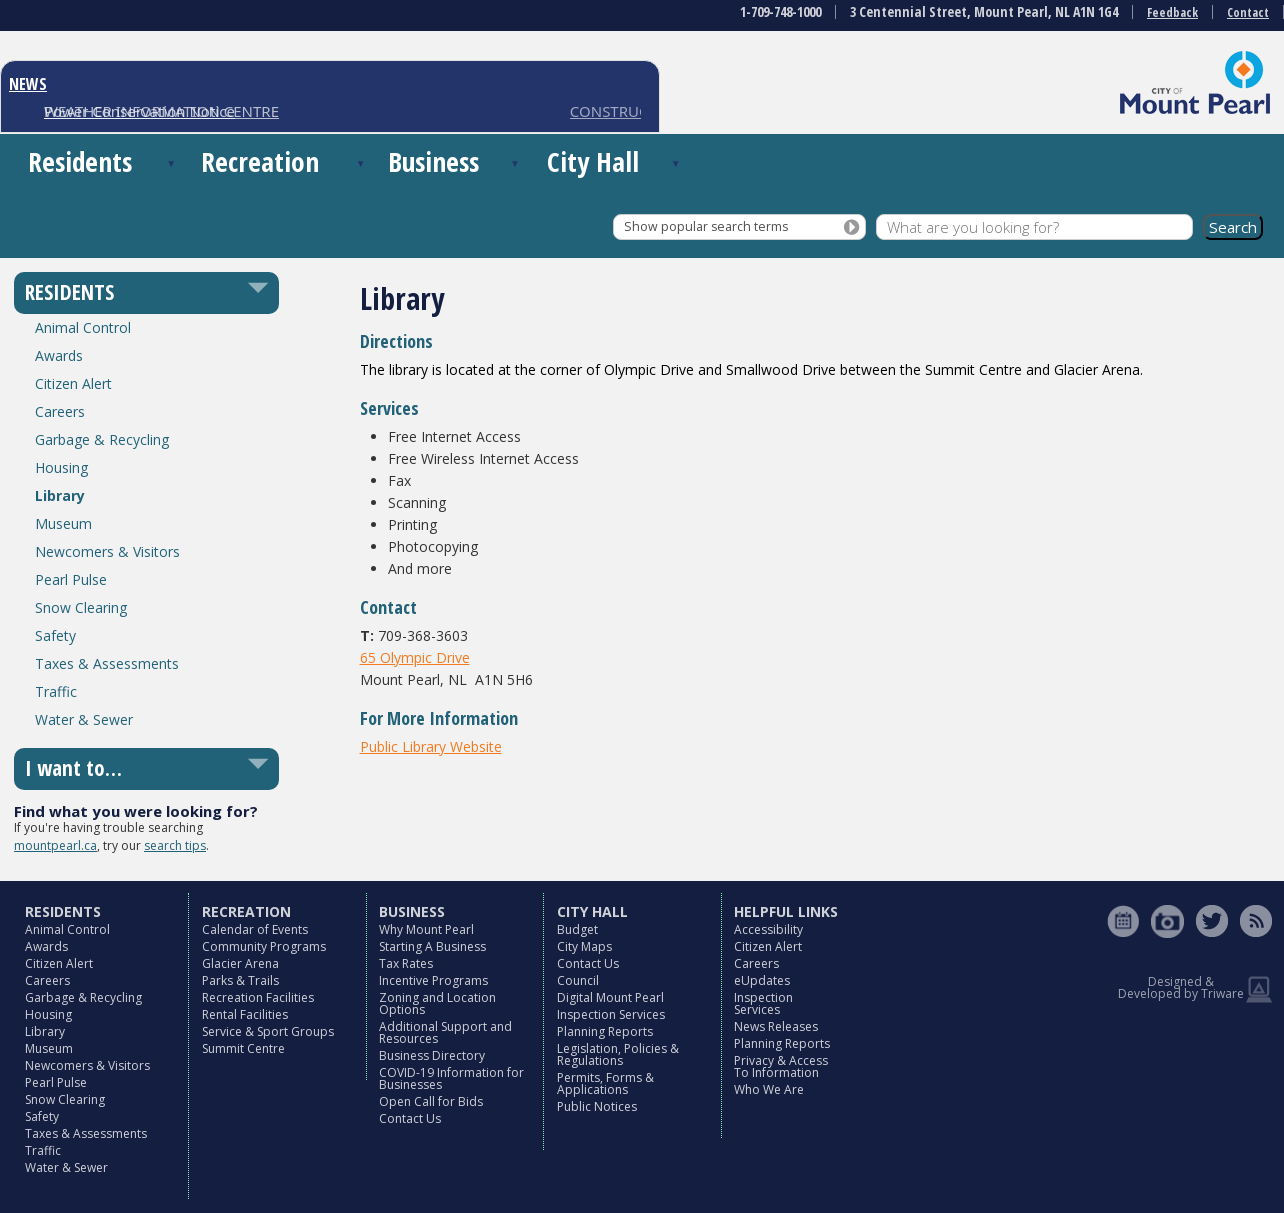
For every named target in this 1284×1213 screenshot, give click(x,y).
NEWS (28, 84)
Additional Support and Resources (445, 1032)
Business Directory (432, 1055)
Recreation (260, 161)
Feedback (1172, 12)
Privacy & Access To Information (781, 1066)
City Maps (584, 946)
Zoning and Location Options (437, 1003)
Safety (55, 635)
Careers (60, 411)
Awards (59, 355)
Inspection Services (611, 1014)
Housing (61, 467)
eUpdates (762, 980)
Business (433, 161)
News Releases (776, 1026)
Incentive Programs (433, 980)
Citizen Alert (73, 383)
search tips (175, 845)
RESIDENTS (69, 292)
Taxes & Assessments (107, 663)
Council (578, 980)
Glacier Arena (240, 963)
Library (60, 495)
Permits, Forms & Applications (605, 1083)
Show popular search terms (706, 226)
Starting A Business (432, 946)
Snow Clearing (81, 607)
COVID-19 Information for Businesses (451, 1078)
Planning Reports (605, 1031)
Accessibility (768, 929)
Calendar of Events (255, 929)
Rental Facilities (245, 1014)
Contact (1248, 12)
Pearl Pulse (71, 579)
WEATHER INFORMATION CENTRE (161, 111)
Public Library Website (431, 746)
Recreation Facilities (258, 997)
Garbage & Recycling (102, 439)
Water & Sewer (84, 719)
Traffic (56, 691)
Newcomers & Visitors (107, 551)
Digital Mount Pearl (610, 997)
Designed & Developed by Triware (1181, 987)
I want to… (73, 768)
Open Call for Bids (431, 1101)
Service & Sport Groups (268, 1031)
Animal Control (83, 327)
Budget (577, 929)
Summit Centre (243, 1048)
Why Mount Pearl (426, 929)
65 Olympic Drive (415, 657)
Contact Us (410, 1118)
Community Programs (264, 946)
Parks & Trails (240, 980)
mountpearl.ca (55, 845)
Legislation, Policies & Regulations (618, 1054)
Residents (80, 161)
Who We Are (769, 1089)
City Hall (593, 161)
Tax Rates (406, 963)
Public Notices (597, 1106)
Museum (63, 523)
